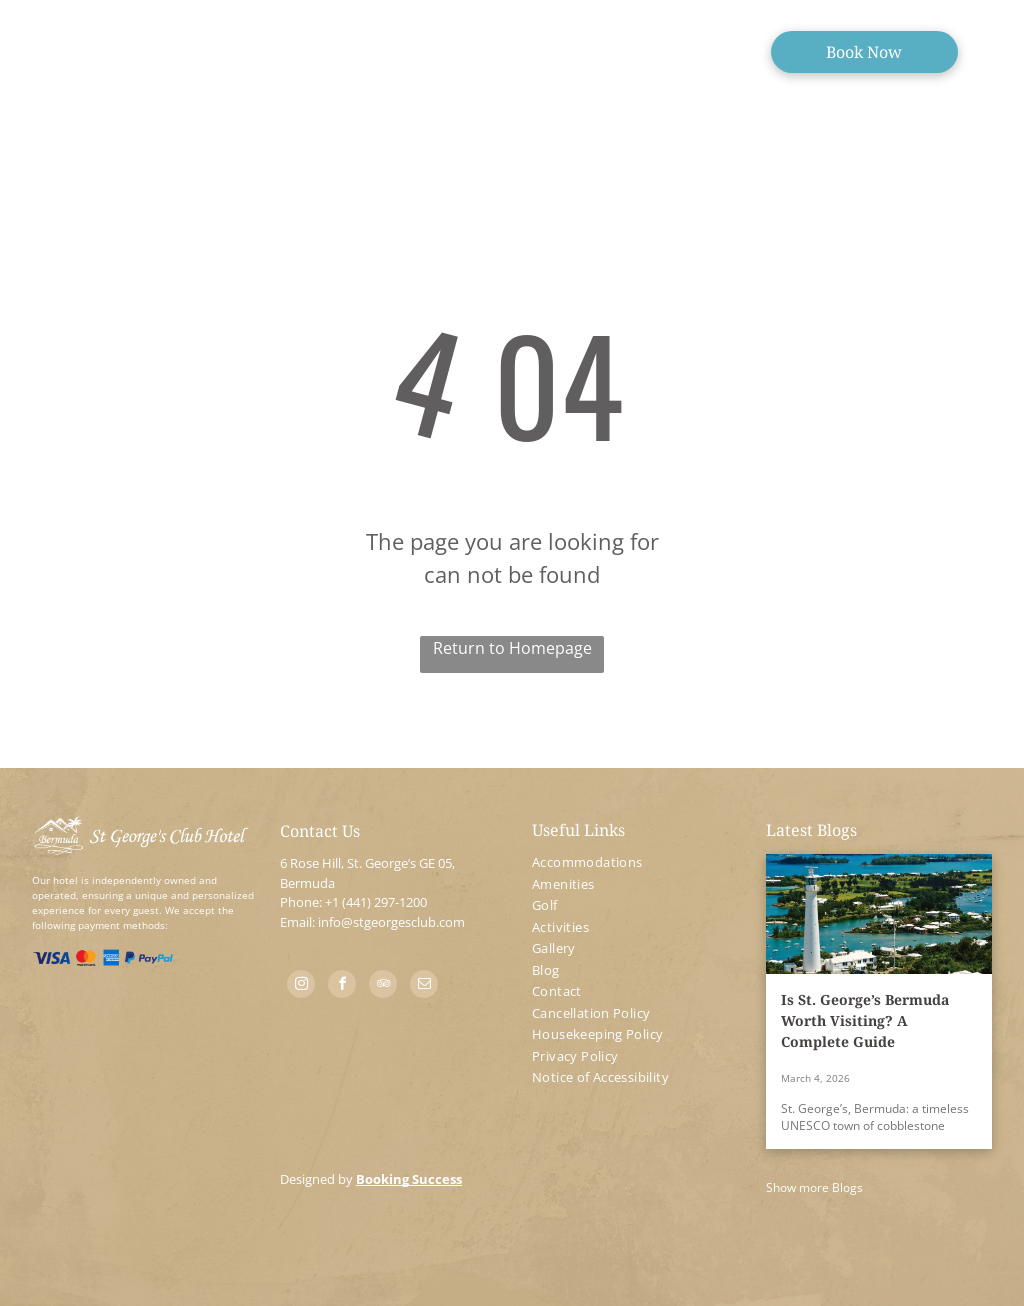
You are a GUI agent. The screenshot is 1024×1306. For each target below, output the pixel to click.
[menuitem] (640, 863)
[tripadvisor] (383, 986)
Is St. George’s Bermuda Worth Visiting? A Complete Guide (865, 1020)
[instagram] (301, 986)
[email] (424, 986)
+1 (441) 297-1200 (376, 902)
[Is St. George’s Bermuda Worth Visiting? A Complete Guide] (879, 914)
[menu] (44, 48)
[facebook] (342, 986)
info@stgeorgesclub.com (391, 922)
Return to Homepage (512, 648)
